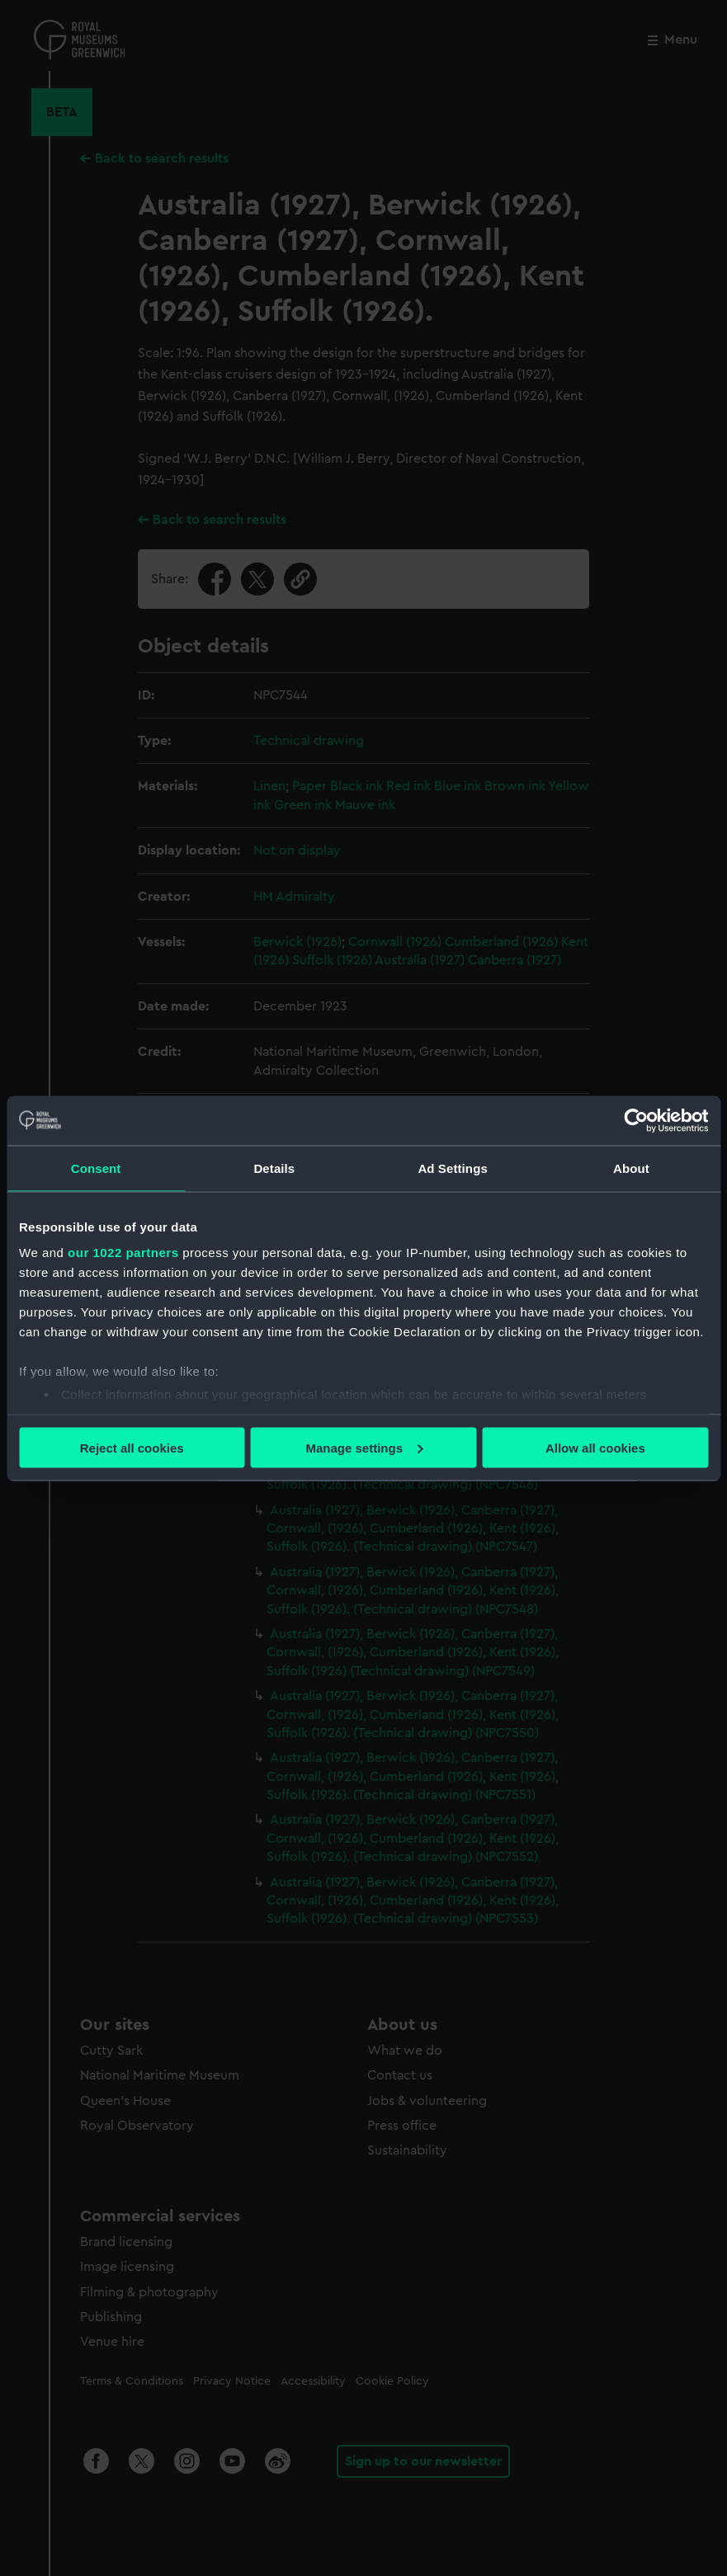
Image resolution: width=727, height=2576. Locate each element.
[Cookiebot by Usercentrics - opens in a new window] (636, 1120)
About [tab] (631, 1168)
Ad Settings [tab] (452, 1168)
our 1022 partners (123, 1253)
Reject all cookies (132, 1447)
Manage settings (364, 1447)
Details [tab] (274, 1168)
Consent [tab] (96, 1168)
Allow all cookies (595, 1447)
